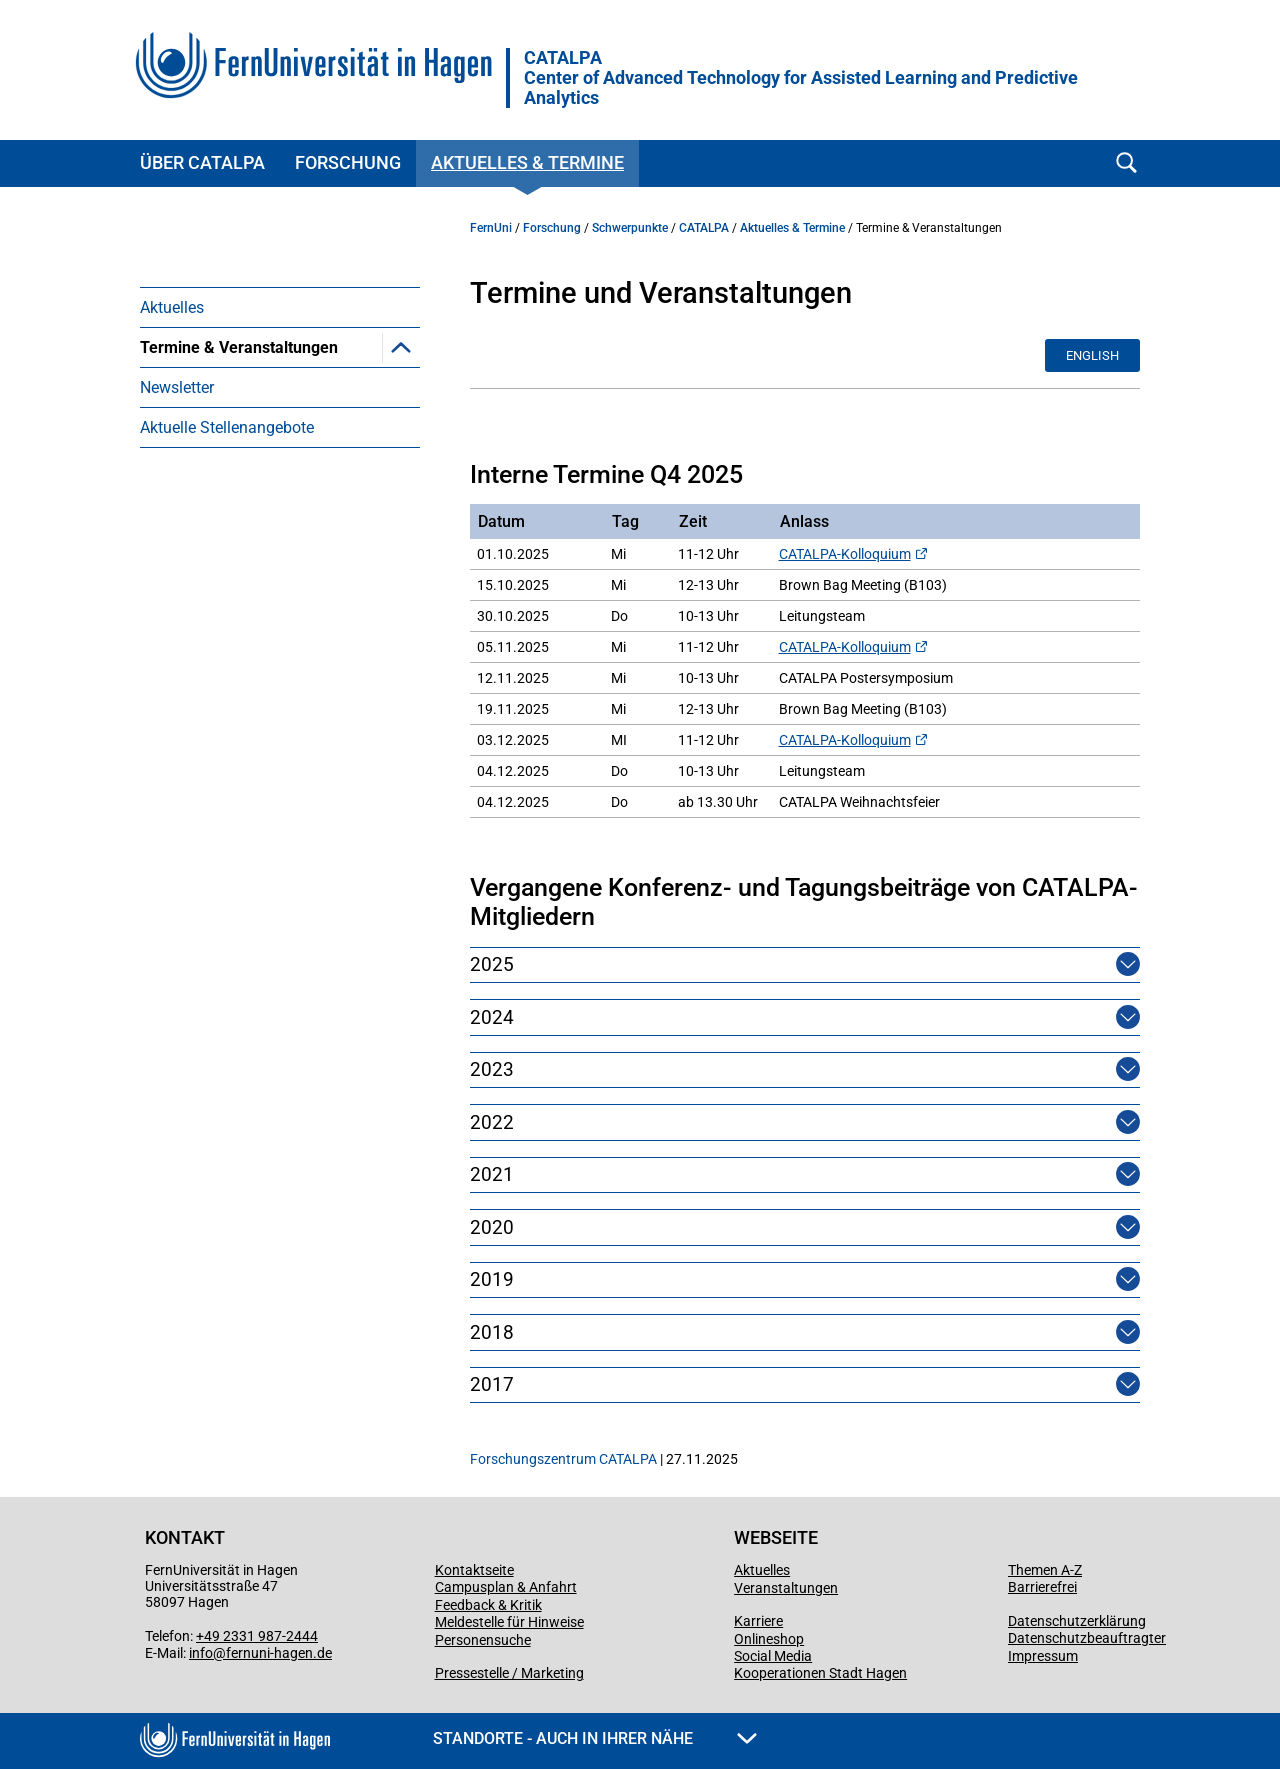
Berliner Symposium (241, 467)
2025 (492, 964)
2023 (492, 1069)
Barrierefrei (1042, 1587)
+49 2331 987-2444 (257, 1636)
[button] (401, 347)
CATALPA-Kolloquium (845, 554)
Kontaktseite (474, 1570)
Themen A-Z (1045, 1570)
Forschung (348, 162)
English (1092, 355)
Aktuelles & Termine (527, 162)
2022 (492, 1122)
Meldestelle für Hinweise (509, 1622)
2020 (492, 1227)
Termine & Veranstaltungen (239, 347)
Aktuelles (172, 307)
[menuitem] (280, 307)
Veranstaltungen (786, 1588)
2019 (492, 1279)
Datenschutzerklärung (1077, 1621)
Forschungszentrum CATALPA (563, 1459)
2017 (492, 1384)
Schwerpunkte (630, 228)
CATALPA (801, 78)
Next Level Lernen (232, 387)
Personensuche (483, 1640)
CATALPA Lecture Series (254, 427)
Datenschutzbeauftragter (1087, 1638)
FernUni (491, 228)
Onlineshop (769, 1639)
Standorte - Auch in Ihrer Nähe (595, 1738)
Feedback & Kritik (488, 1605)
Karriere (758, 1621)
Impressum (1043, 1656)
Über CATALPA (202, 162)
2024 (492, 1017)
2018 (492, 1332)
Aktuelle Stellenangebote (227, 547)
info (201, 1653)
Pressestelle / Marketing (509, 1673)
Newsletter (177, 507)
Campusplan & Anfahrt (506, 1587)
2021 (492, 1174)
